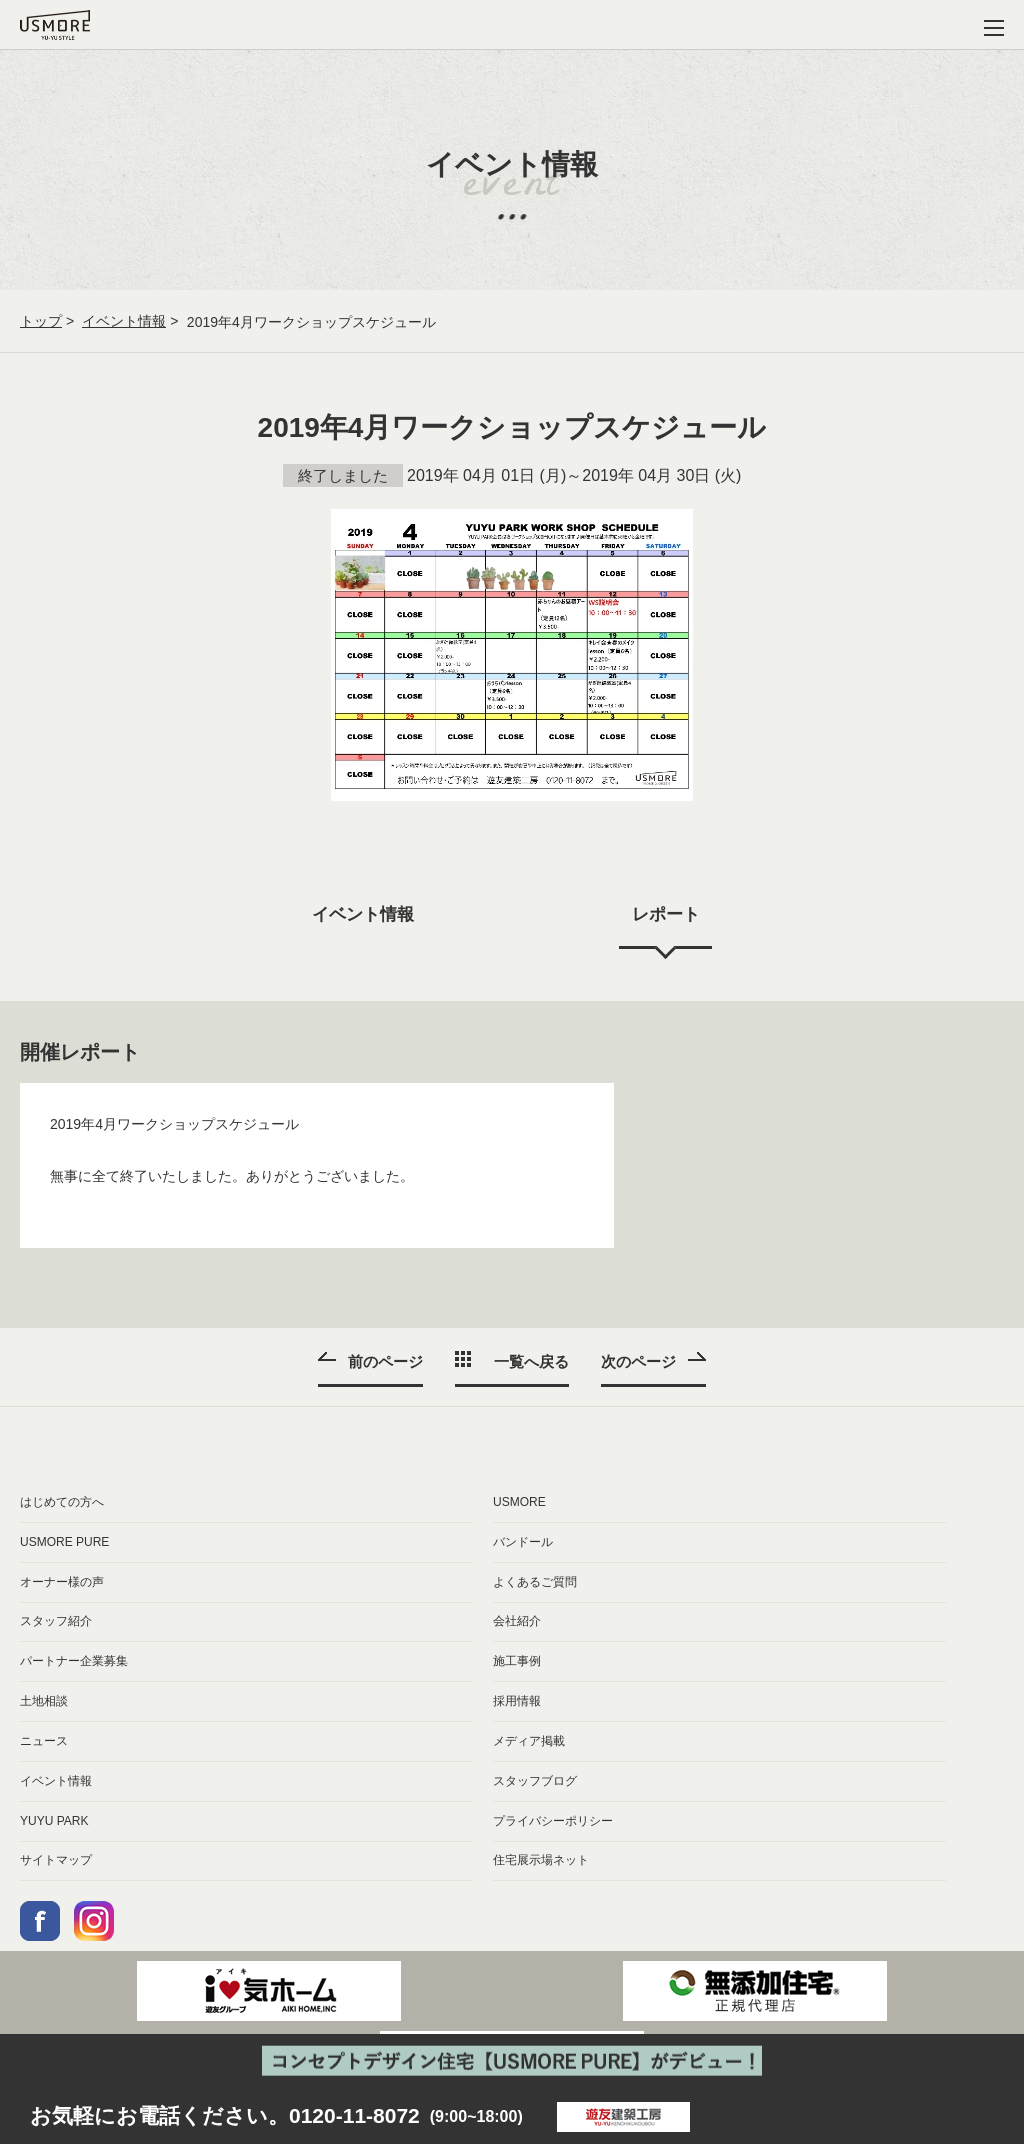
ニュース (44, 1743)
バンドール (523, 1542)
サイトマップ (56, 1864)
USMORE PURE (64, 1542)
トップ (41, 322)
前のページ (383, 1360)
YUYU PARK (54, 1823)
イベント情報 (124, 322)
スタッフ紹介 (56, 1623)
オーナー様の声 (62, 1582)
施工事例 (517, 1663)
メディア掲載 (529, 1743)
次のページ (641, 1360)
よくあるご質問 (535, 1582)
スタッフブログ (535, 1783)
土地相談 (44, 1703)
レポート (668, 915)
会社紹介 (517, 1623)
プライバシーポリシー (553, 1823)
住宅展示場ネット (541, 1864)
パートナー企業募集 (74, 1663)
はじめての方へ (62, 1502)
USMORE (519, 1502)
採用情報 (517, 1703)
